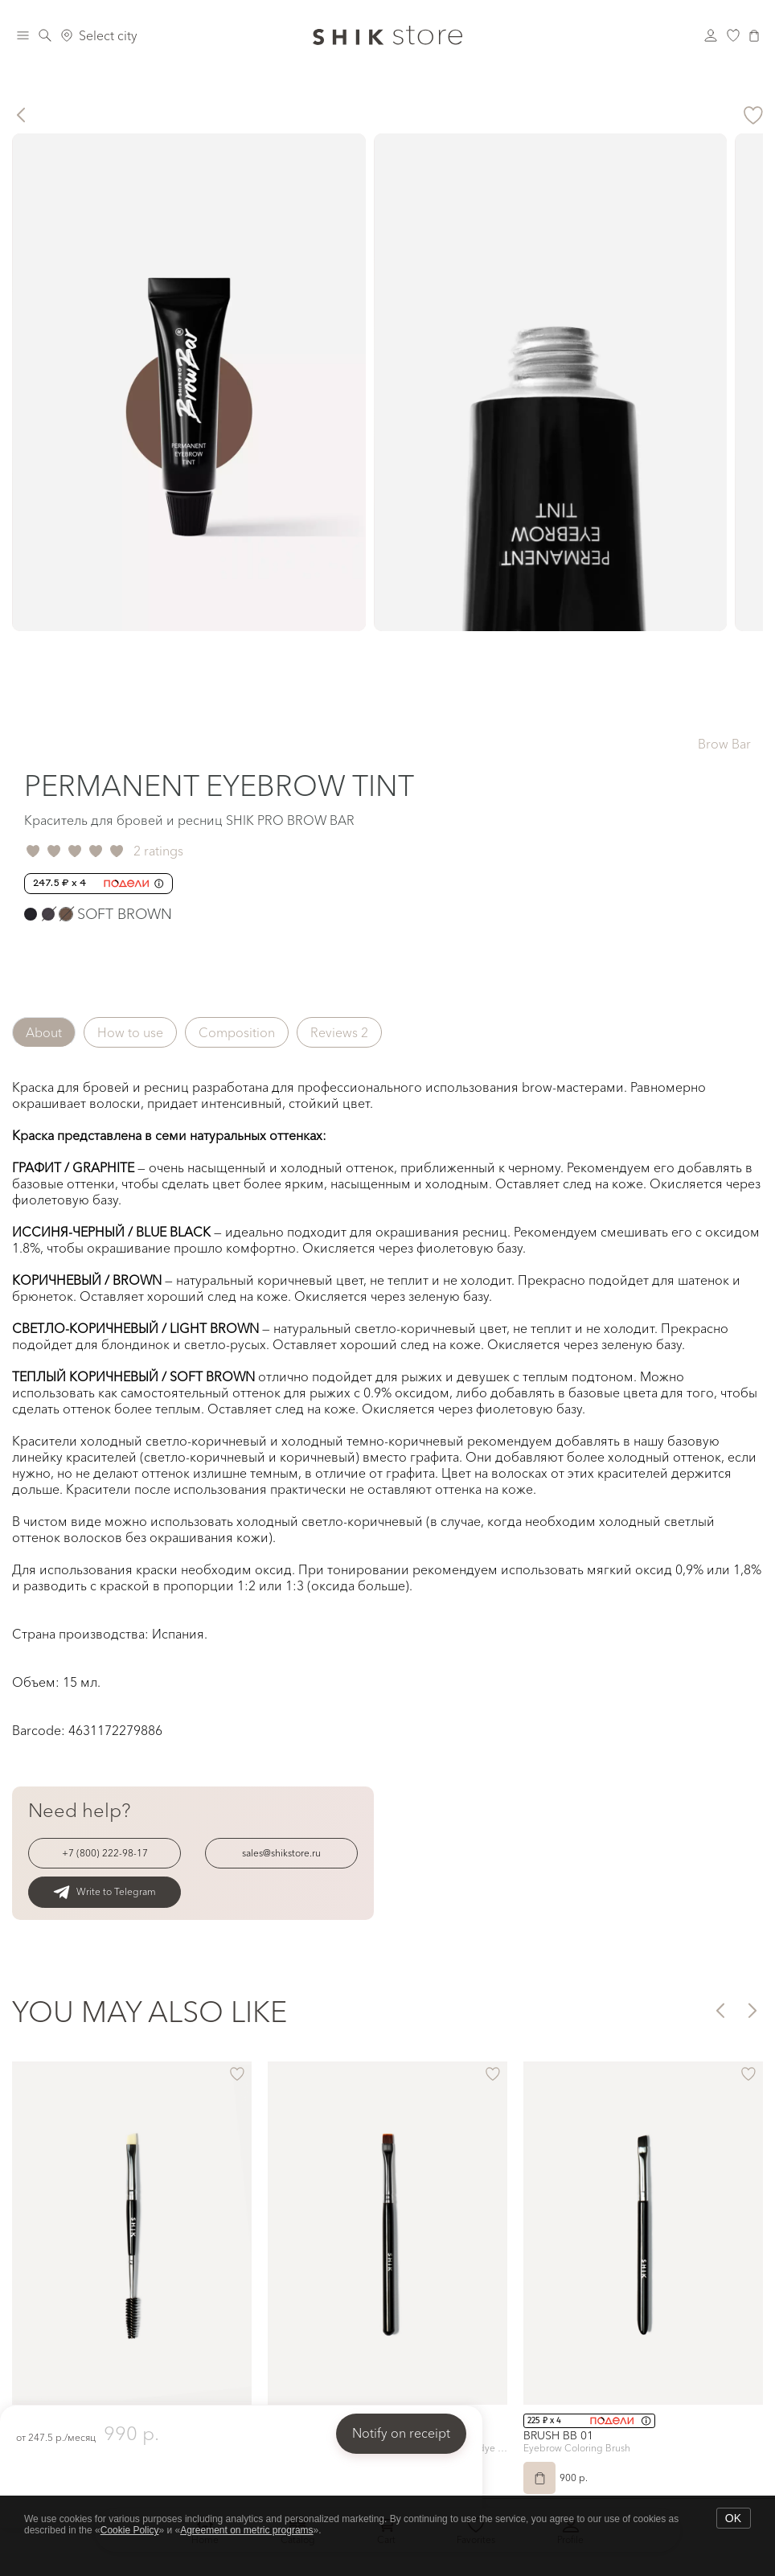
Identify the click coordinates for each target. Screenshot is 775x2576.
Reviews (339, 1032)
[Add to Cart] (539, 2478)
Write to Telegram (104, 1892)
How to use (130, 1032)
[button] (718, 2010)
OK (733, 2518)
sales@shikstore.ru (281, 1853)
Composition (237, 1032)
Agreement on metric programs (246, 2530)
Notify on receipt (401, 2433)
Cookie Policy (129, 2530)
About (44, 1032)
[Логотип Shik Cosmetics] (387, 35)
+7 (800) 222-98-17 (105, 1853)
